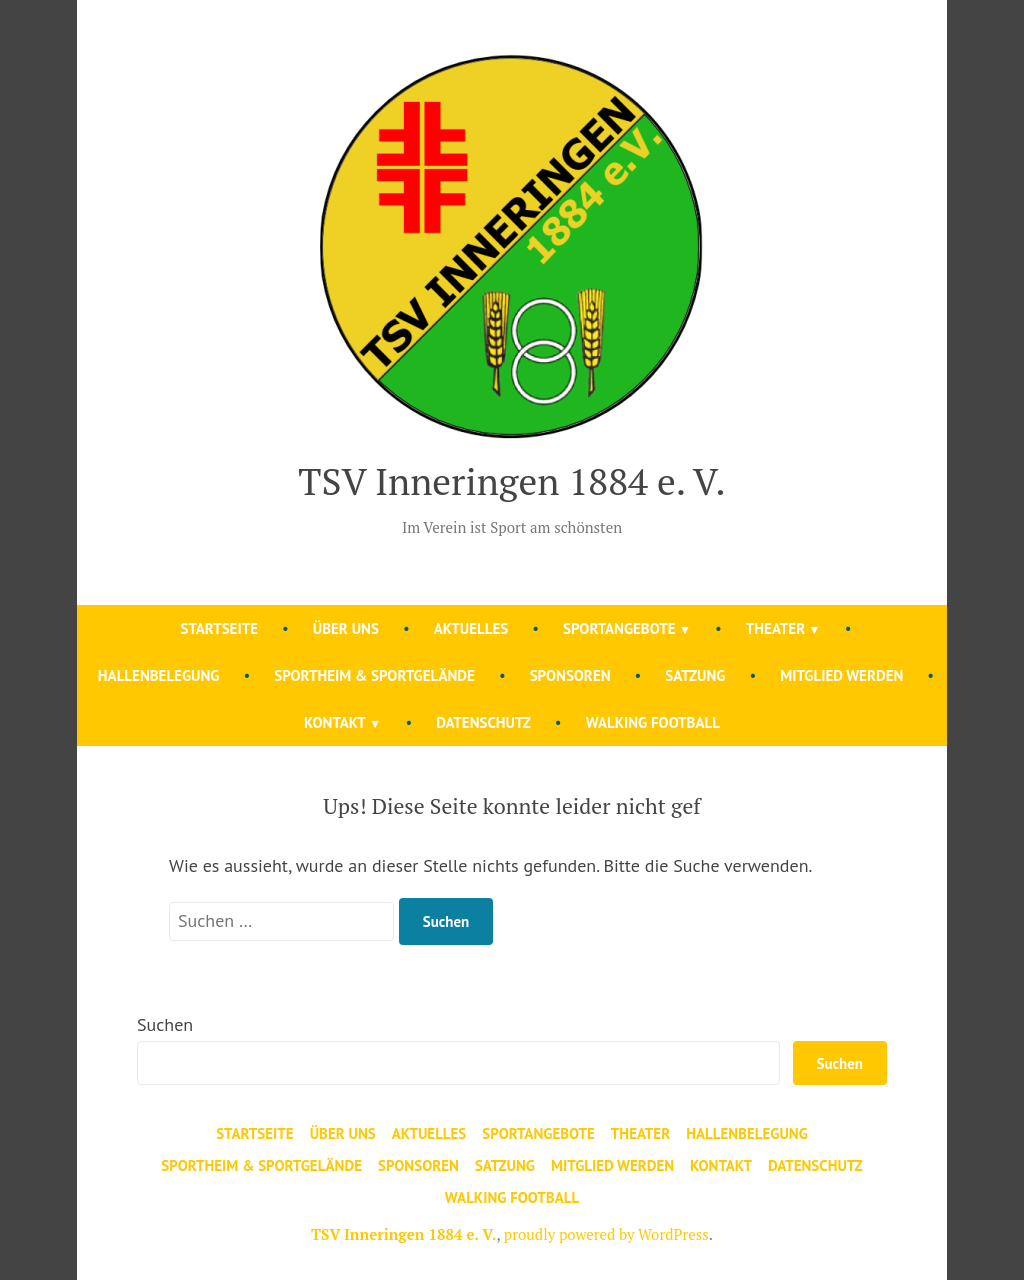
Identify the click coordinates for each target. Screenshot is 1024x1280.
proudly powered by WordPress (606, 1234)
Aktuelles (471, 628)
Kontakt (335, 722)
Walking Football (653, 722)
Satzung (695, 675)
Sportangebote (619, 628)
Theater (775, 628)
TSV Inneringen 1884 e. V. (511, 481)
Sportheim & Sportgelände (374, 675)
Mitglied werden (841, 675)
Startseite (220, 628)
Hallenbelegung (159, 675)
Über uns (346, 628)
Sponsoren (570, 675)
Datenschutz (483, 722)
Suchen (165, 1024)
